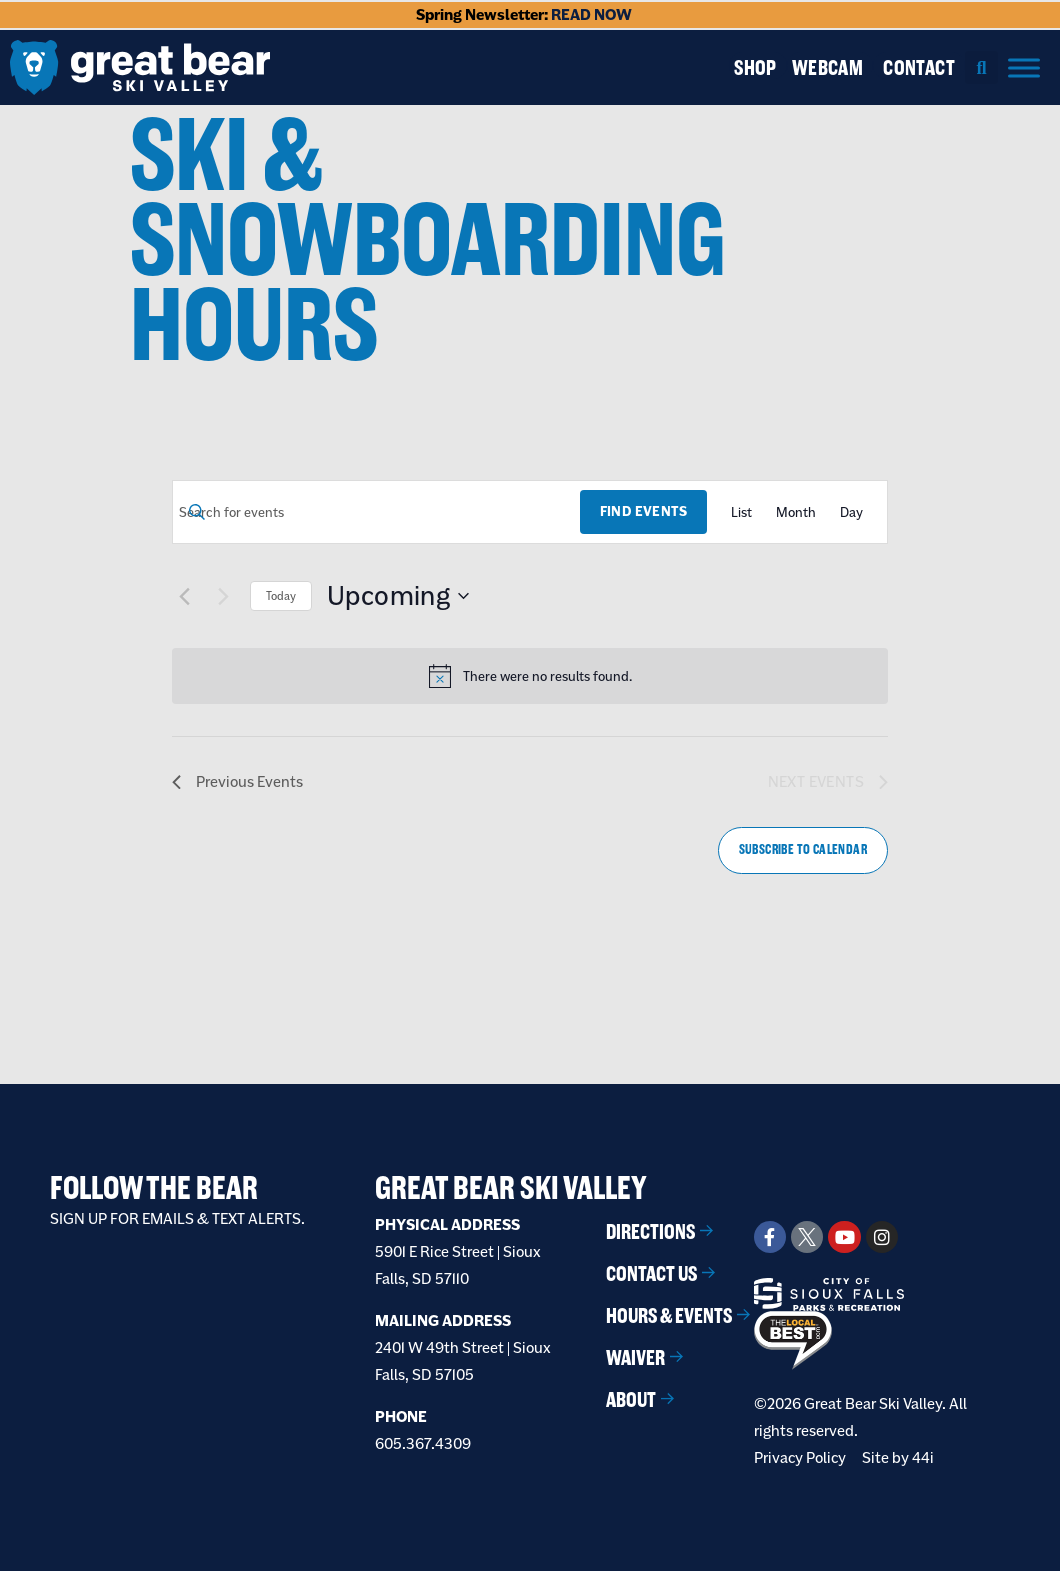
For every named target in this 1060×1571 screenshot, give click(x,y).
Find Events (643, 511)
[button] (981, 67)
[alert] (547, 676)
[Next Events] (223, 596)
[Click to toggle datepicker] (398, 596)
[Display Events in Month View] (796, 512)
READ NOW (591, 14)
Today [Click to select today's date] (281, 596)
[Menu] (1024, 67)
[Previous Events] (184, 596)
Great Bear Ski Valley (511, 1187)
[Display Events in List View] (741, 512)
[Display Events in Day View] (851, 512)
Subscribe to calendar (803, 849)
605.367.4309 (423, 1443)
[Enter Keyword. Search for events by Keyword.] (376, 512)
